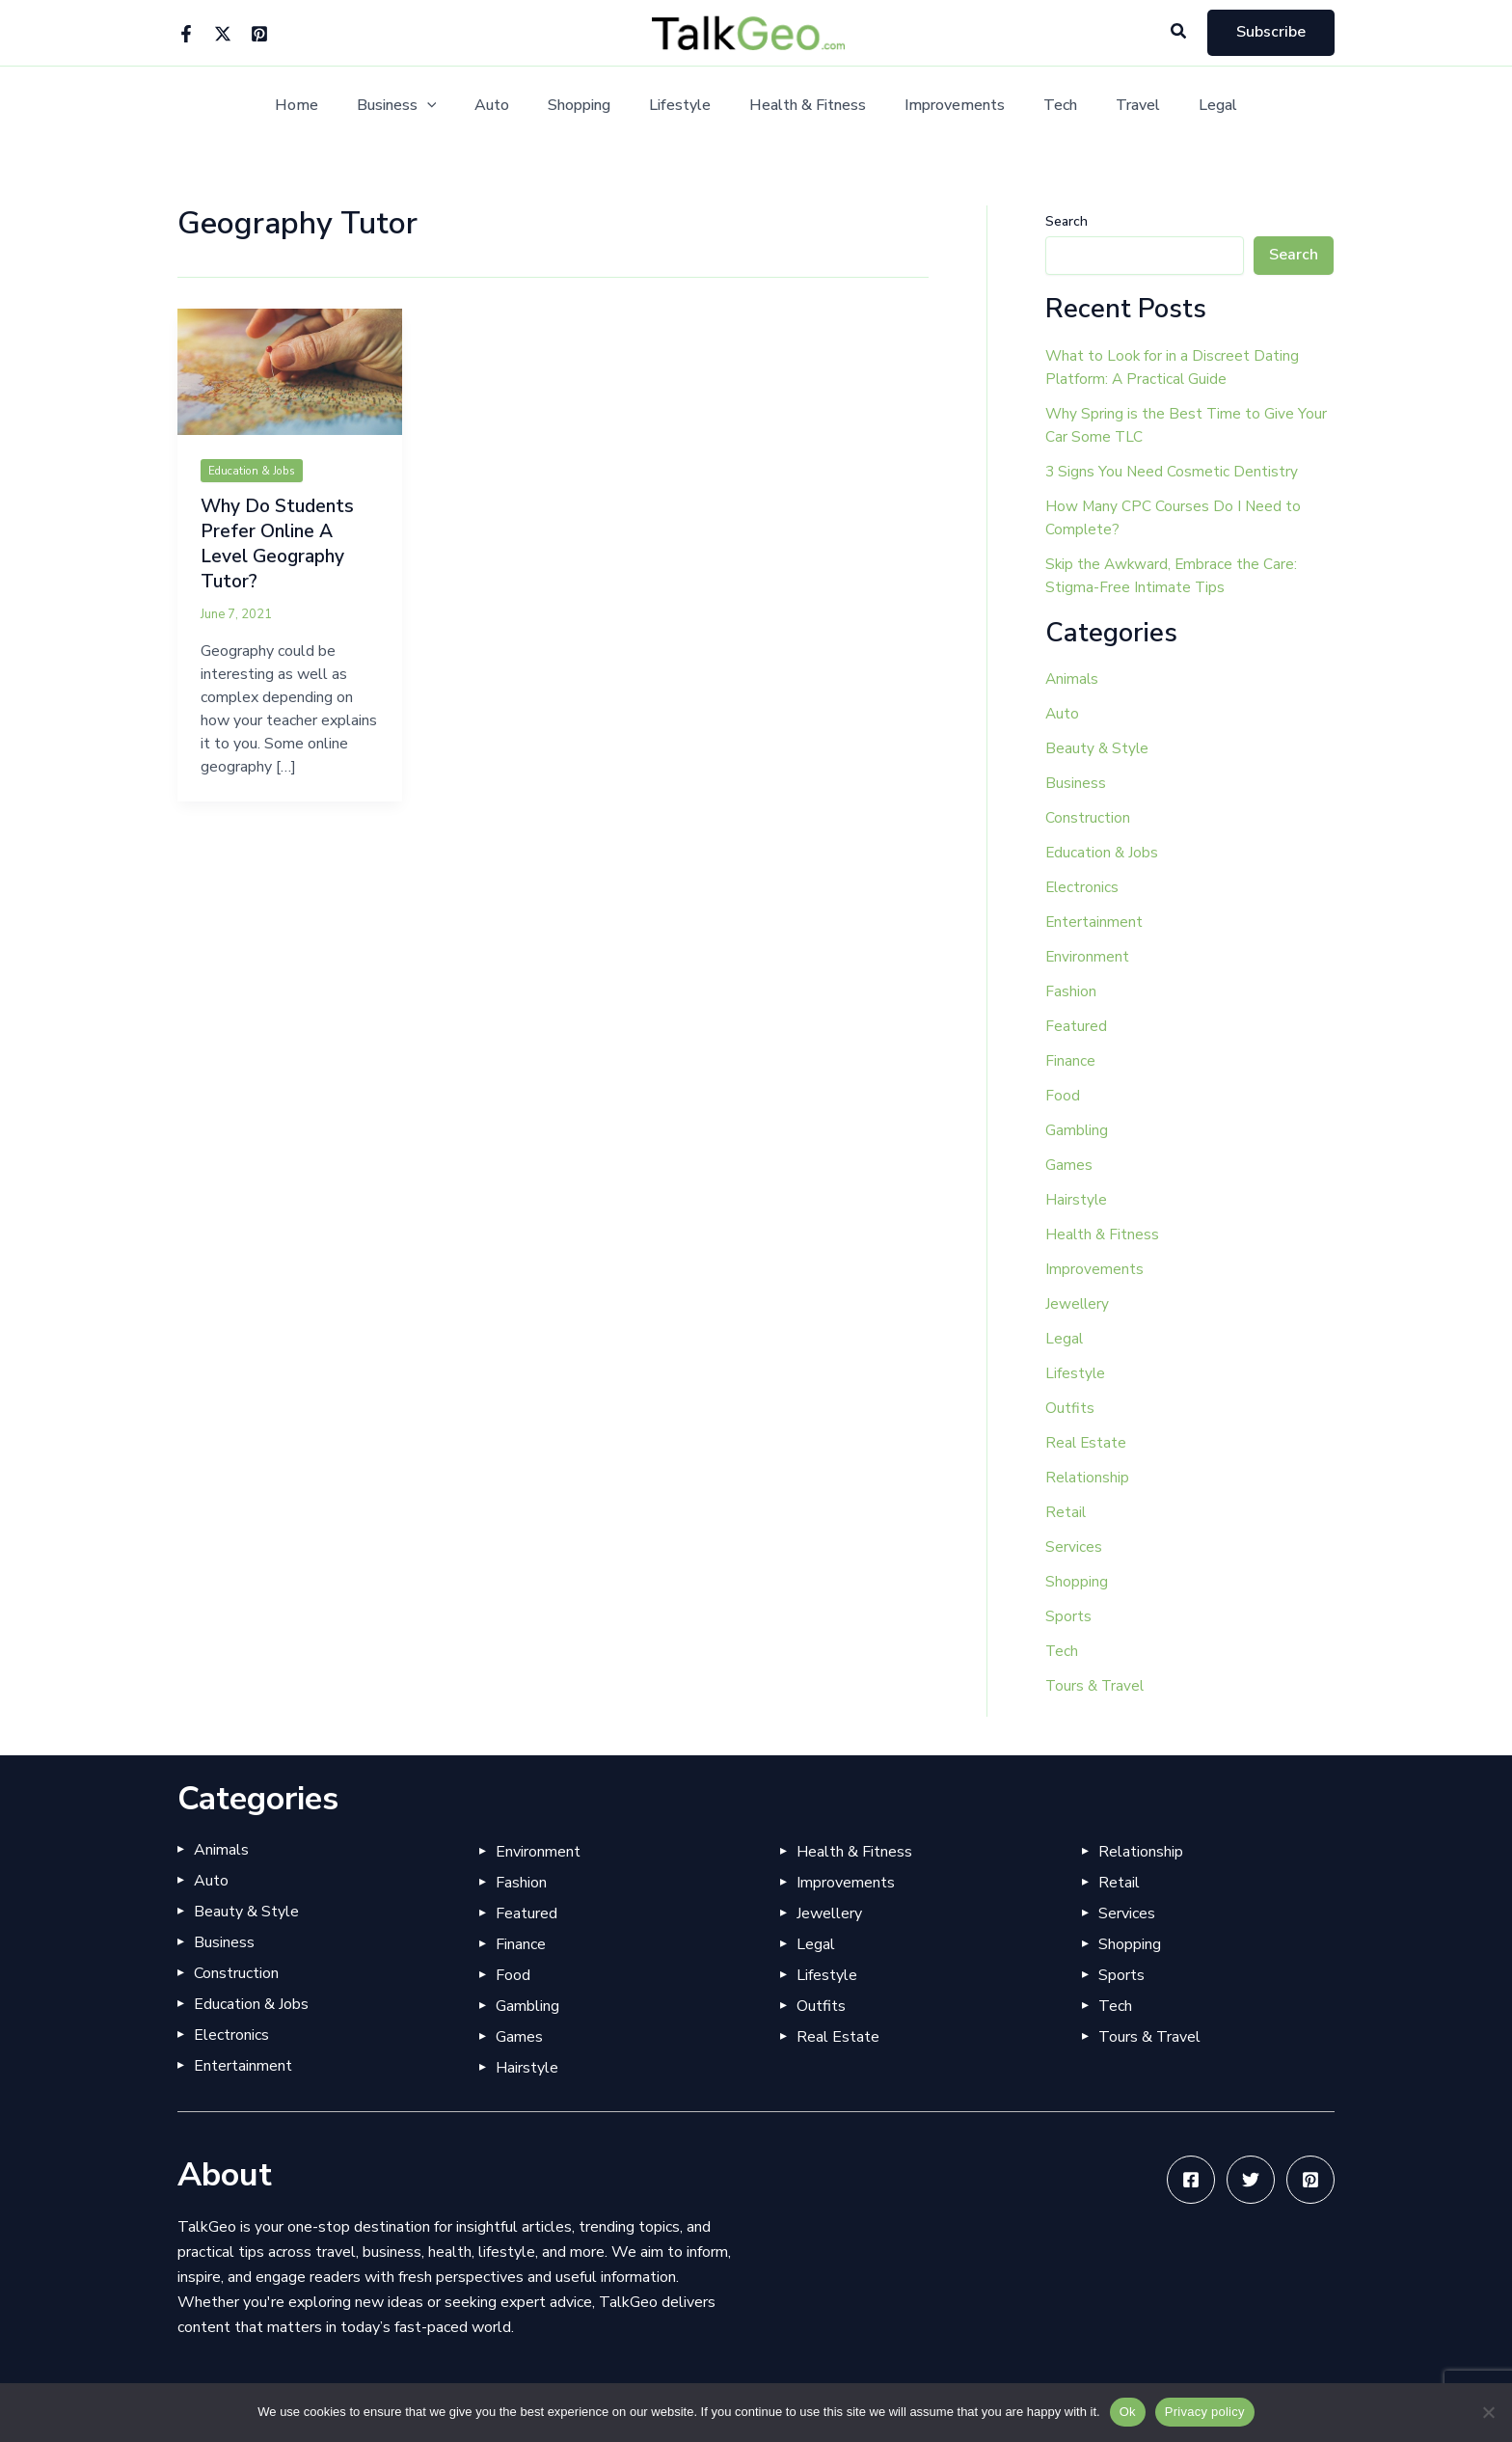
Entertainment (1094, 922)
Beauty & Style (1097, 748)
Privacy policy (1205, 2411)
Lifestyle (684, 105)
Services (1073, 1547)
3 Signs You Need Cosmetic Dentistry (1172, 471)
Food (1062, 1095)
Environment (1087, 956)
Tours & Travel (1096, 1685)
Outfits (1069, 1408)
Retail (1066, 1512)
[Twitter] (222, 33)
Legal (1183, 105)
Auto (511, 105)
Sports (1068, 1616)
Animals (1072, 679)
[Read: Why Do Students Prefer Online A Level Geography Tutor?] (289, 371)
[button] (1179, 32)
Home (331, 105)
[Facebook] (186, 33)
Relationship (1087, 1477)
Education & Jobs (256, 470)
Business (424, 105)
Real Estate (1086, 1442)
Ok (1128, 2411)
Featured (1076, 1026)
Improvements (943, 105)
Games (1069, 1165)
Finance (1070, 1061)
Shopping (590, 105)
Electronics (1082, 887)
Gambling (1077, 1130)
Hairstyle (1076, 1199)
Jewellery (1078, 1304)
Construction (1087, 817)
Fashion (1070, 991)
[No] (1488, 2412)
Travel (1111, 105)
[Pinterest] (259, 33)
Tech (1041, 105)
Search (1066, 221)
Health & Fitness (803, 105)
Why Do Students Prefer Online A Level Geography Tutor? (280, 543)
